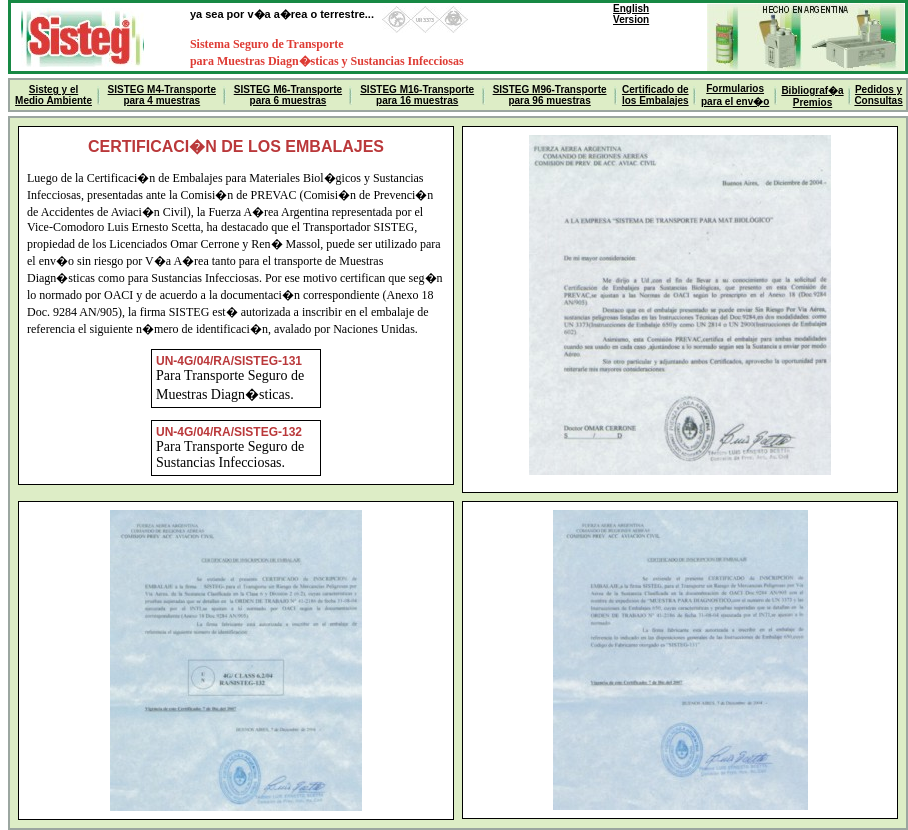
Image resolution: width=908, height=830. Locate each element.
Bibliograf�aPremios (812, 96)
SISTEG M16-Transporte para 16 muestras (417, 95)
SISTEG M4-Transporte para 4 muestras (162, 95)
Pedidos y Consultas (878, 95)
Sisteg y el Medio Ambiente (53, 95)
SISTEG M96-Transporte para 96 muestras (550, 95)
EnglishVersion (631, 14)
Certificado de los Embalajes (655, 95)
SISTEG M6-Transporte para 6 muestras (288, 95)
